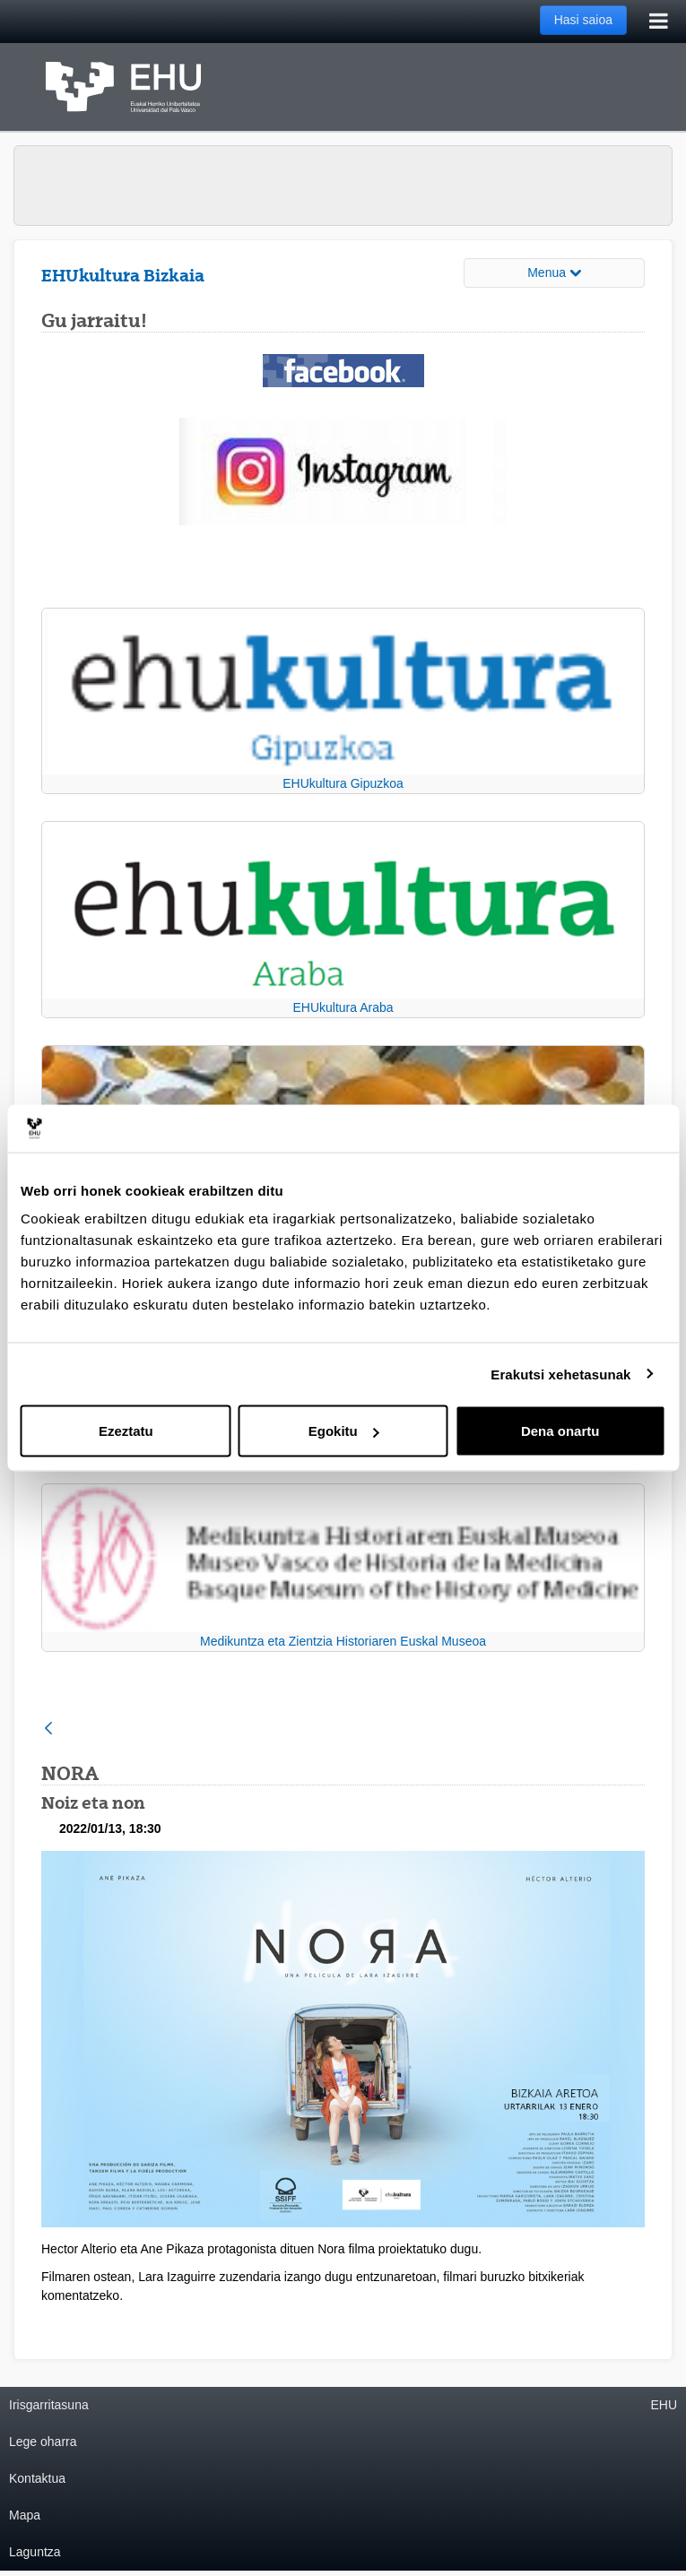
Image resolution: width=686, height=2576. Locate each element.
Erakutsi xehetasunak (560, 1373)
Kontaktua (37, 2478)
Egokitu (343, 1431)
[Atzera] (48, 1729)
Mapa (24, 2515)
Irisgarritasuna (49, 2405)
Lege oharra (43, 2441)
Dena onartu (560, 1431)
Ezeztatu (126, 1431)
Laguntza (35, 2552)
